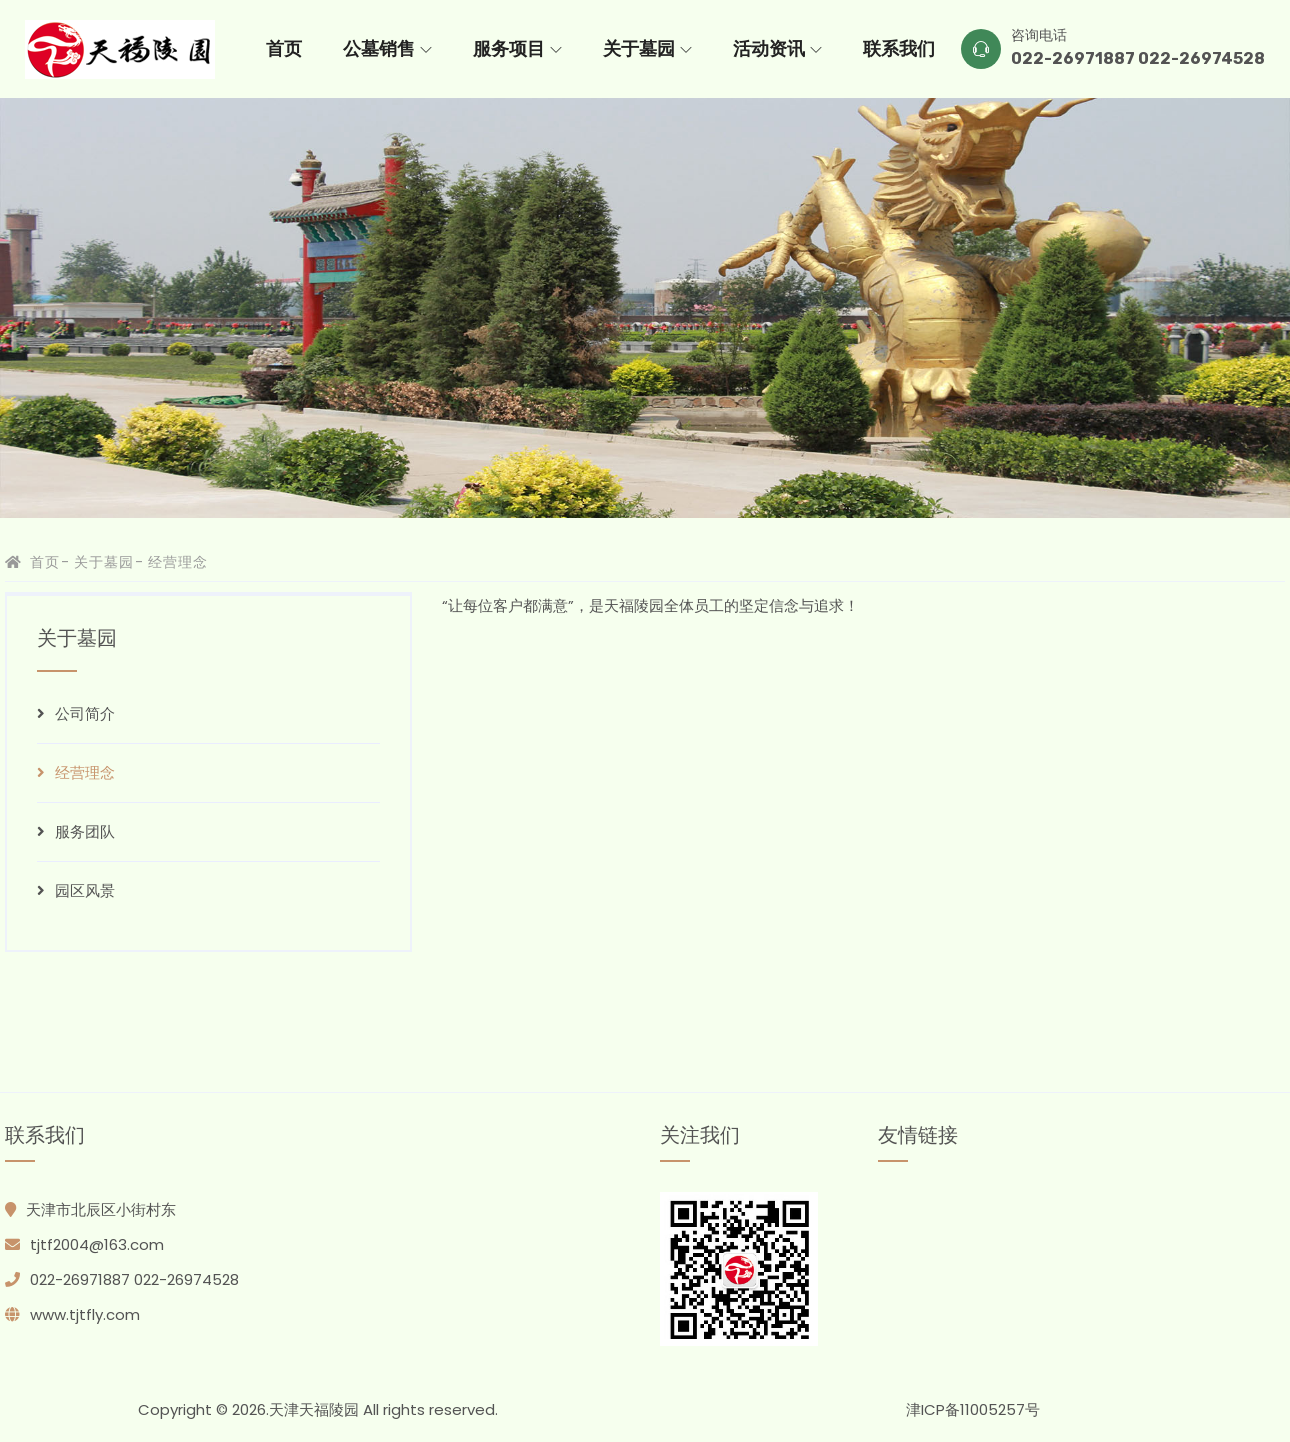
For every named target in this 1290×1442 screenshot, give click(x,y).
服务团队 (76, 831)
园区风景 (76, 890)
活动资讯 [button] (777, 49)
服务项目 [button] (517, 49)
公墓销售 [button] (387, 49)
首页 (284, 49)
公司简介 (76, 713)
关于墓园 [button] (647, 49)
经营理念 (76, 772)
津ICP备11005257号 (973, 1409)
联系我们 (899, 49)
